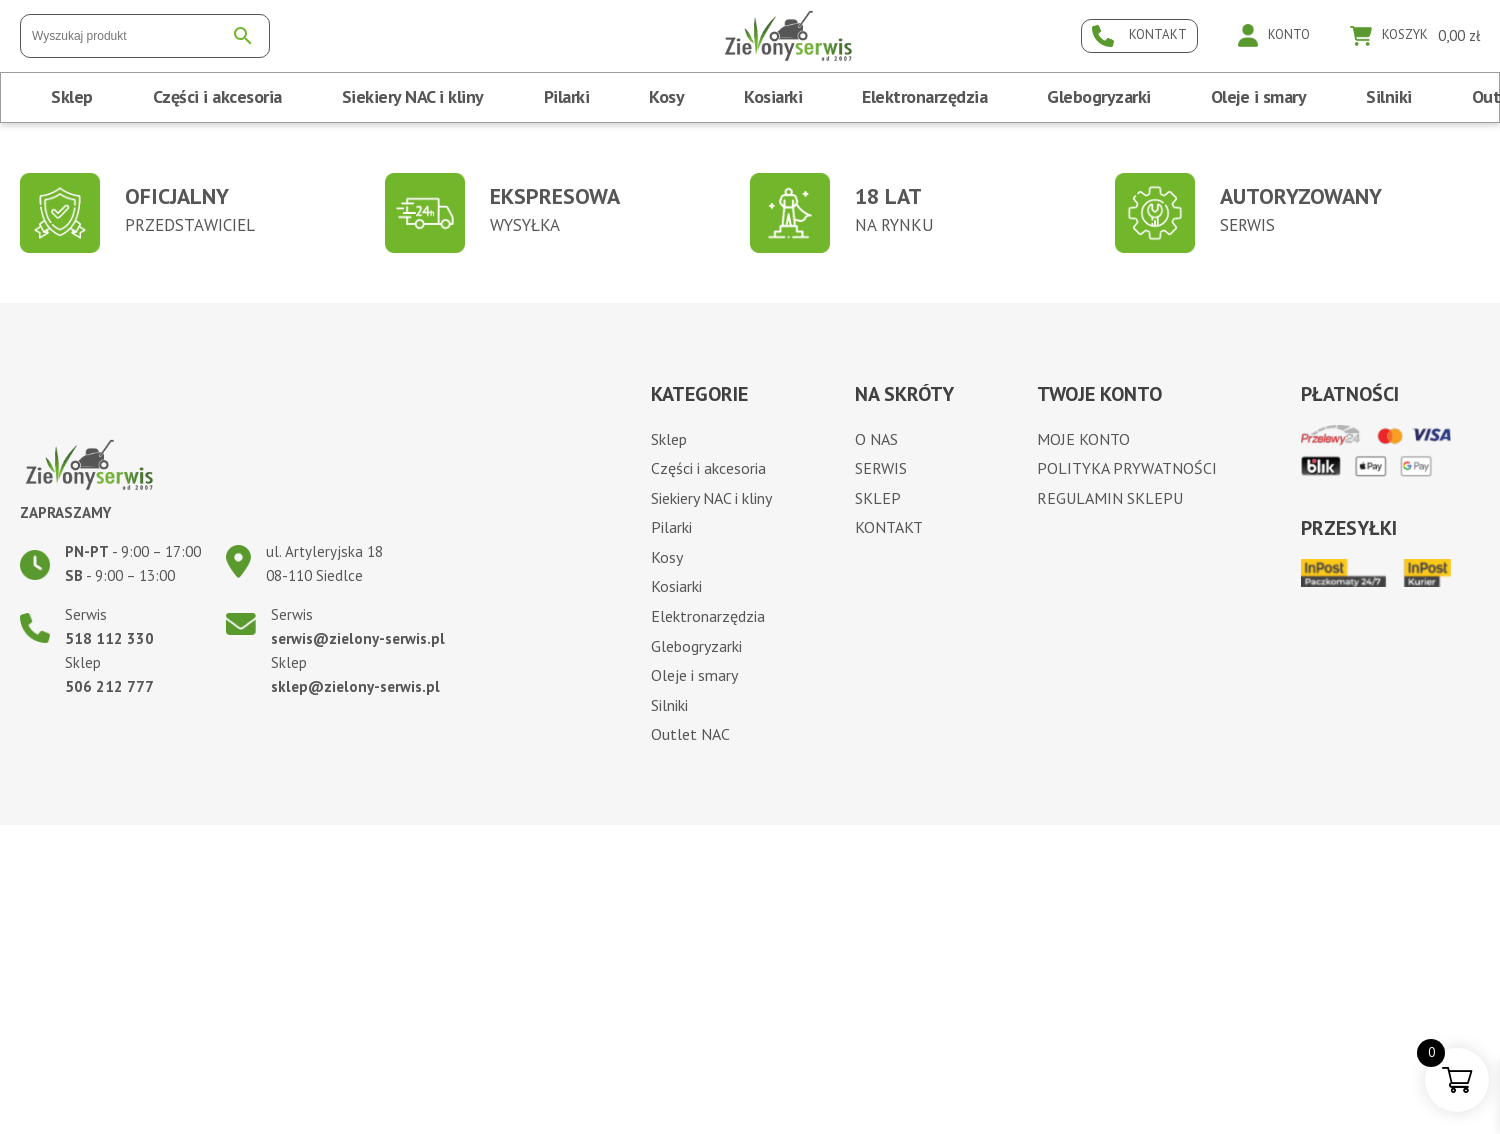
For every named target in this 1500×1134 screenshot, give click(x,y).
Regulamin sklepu (1110, 498)
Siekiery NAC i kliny (413, 96)
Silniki (1389, 96)
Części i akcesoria (217, 96)
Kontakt (889, 527)
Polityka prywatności (1127, 468)
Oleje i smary (1259, 96)
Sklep (72, 96)
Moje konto (1083, 439)
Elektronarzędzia (924, 96)
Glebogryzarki (1099, 96)
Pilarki (567, 96)
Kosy (666, 96)
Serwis (881, 468)
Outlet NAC (690, 734)
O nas (876, 439)
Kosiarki (773, 96)
